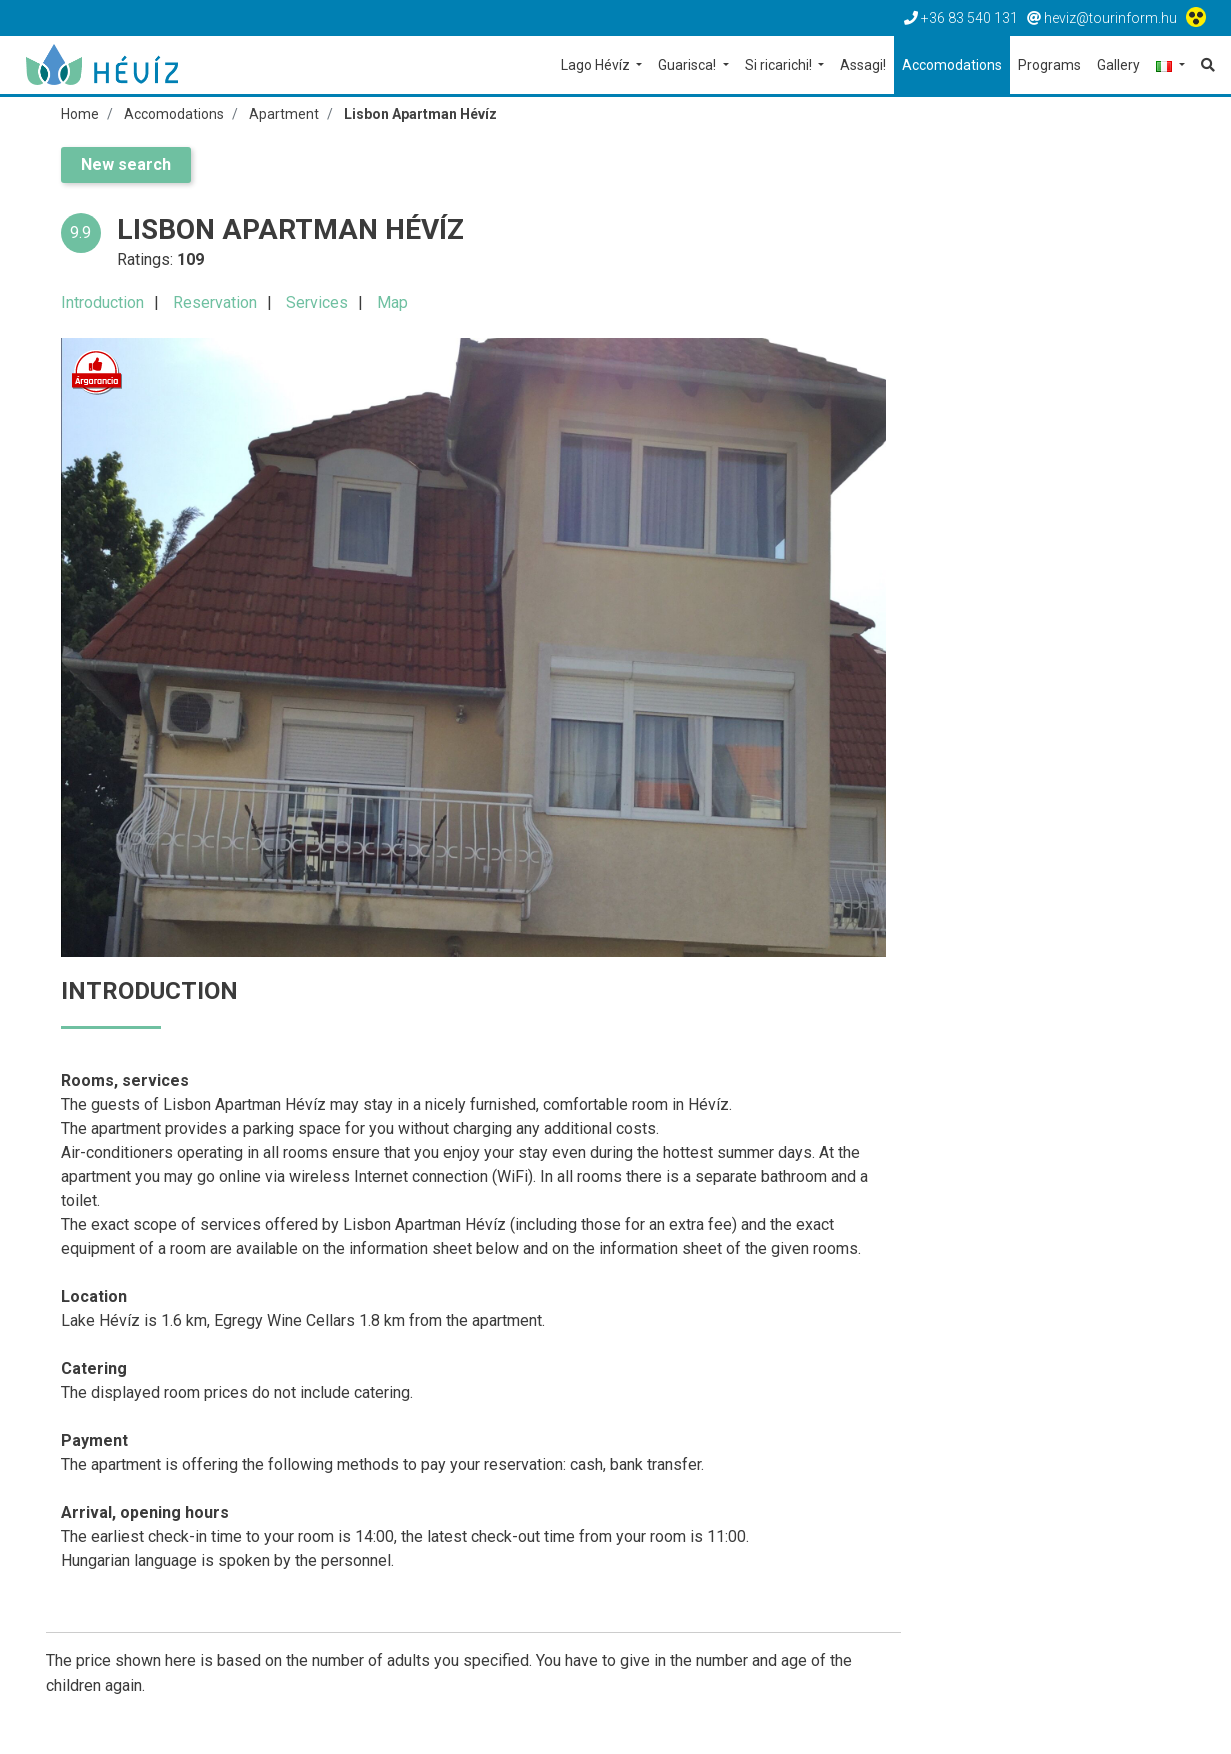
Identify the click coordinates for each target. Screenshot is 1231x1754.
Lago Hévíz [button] (597, 65)
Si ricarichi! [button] (780, 65)
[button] (1170, 66)
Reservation (215, 302)
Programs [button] (1049, 65)
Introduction (102, 302)
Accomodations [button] (952, 65)
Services (317, 302)
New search (126, 164)
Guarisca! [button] (688, 65)
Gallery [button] (1118, 65)
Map (392, 302)
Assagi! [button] (863, 65)
